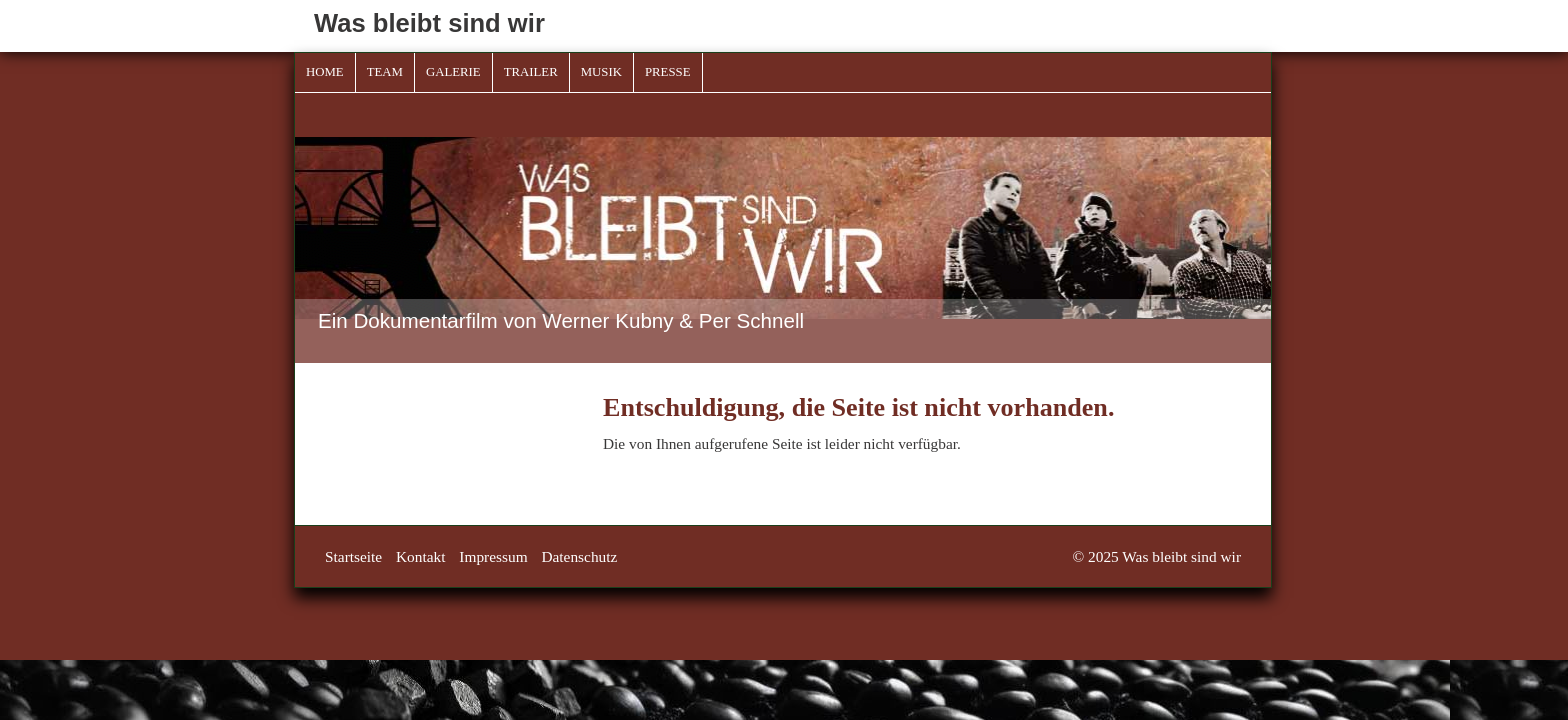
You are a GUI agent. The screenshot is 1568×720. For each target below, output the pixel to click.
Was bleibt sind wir (429, 23)
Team (385, 72)
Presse (668, 72)
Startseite (353, 556)
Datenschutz (579, 556)
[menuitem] (325, 73)
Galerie (453, 72)
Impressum (493, 556)
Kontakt (420, 556)
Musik (601, 72)
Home (325, 72)
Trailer (531, 72)
